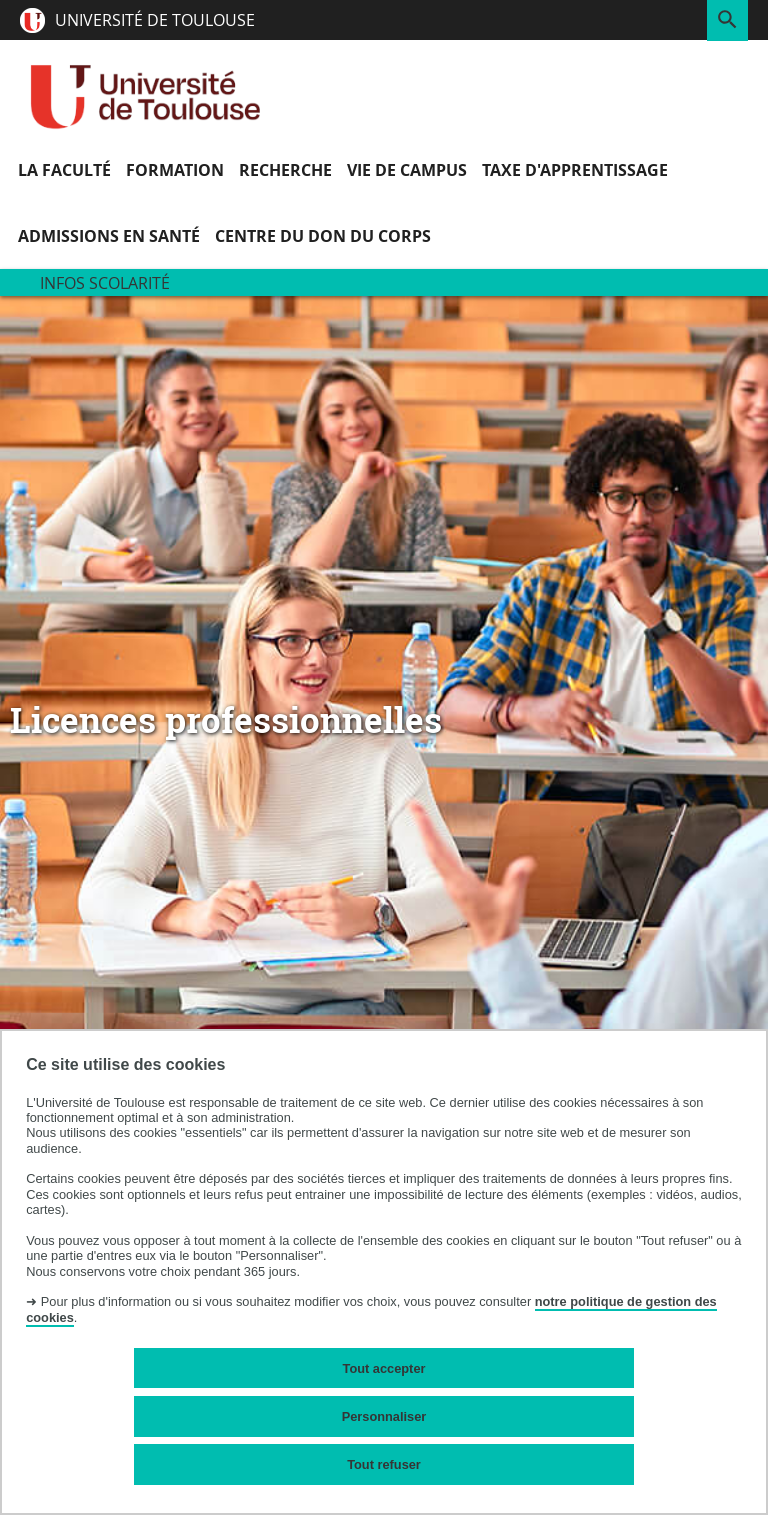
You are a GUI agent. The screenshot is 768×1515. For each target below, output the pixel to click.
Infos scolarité (105, 283)
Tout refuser (384, 1464)
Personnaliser (384, 1416)
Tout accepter (384, 1368)
